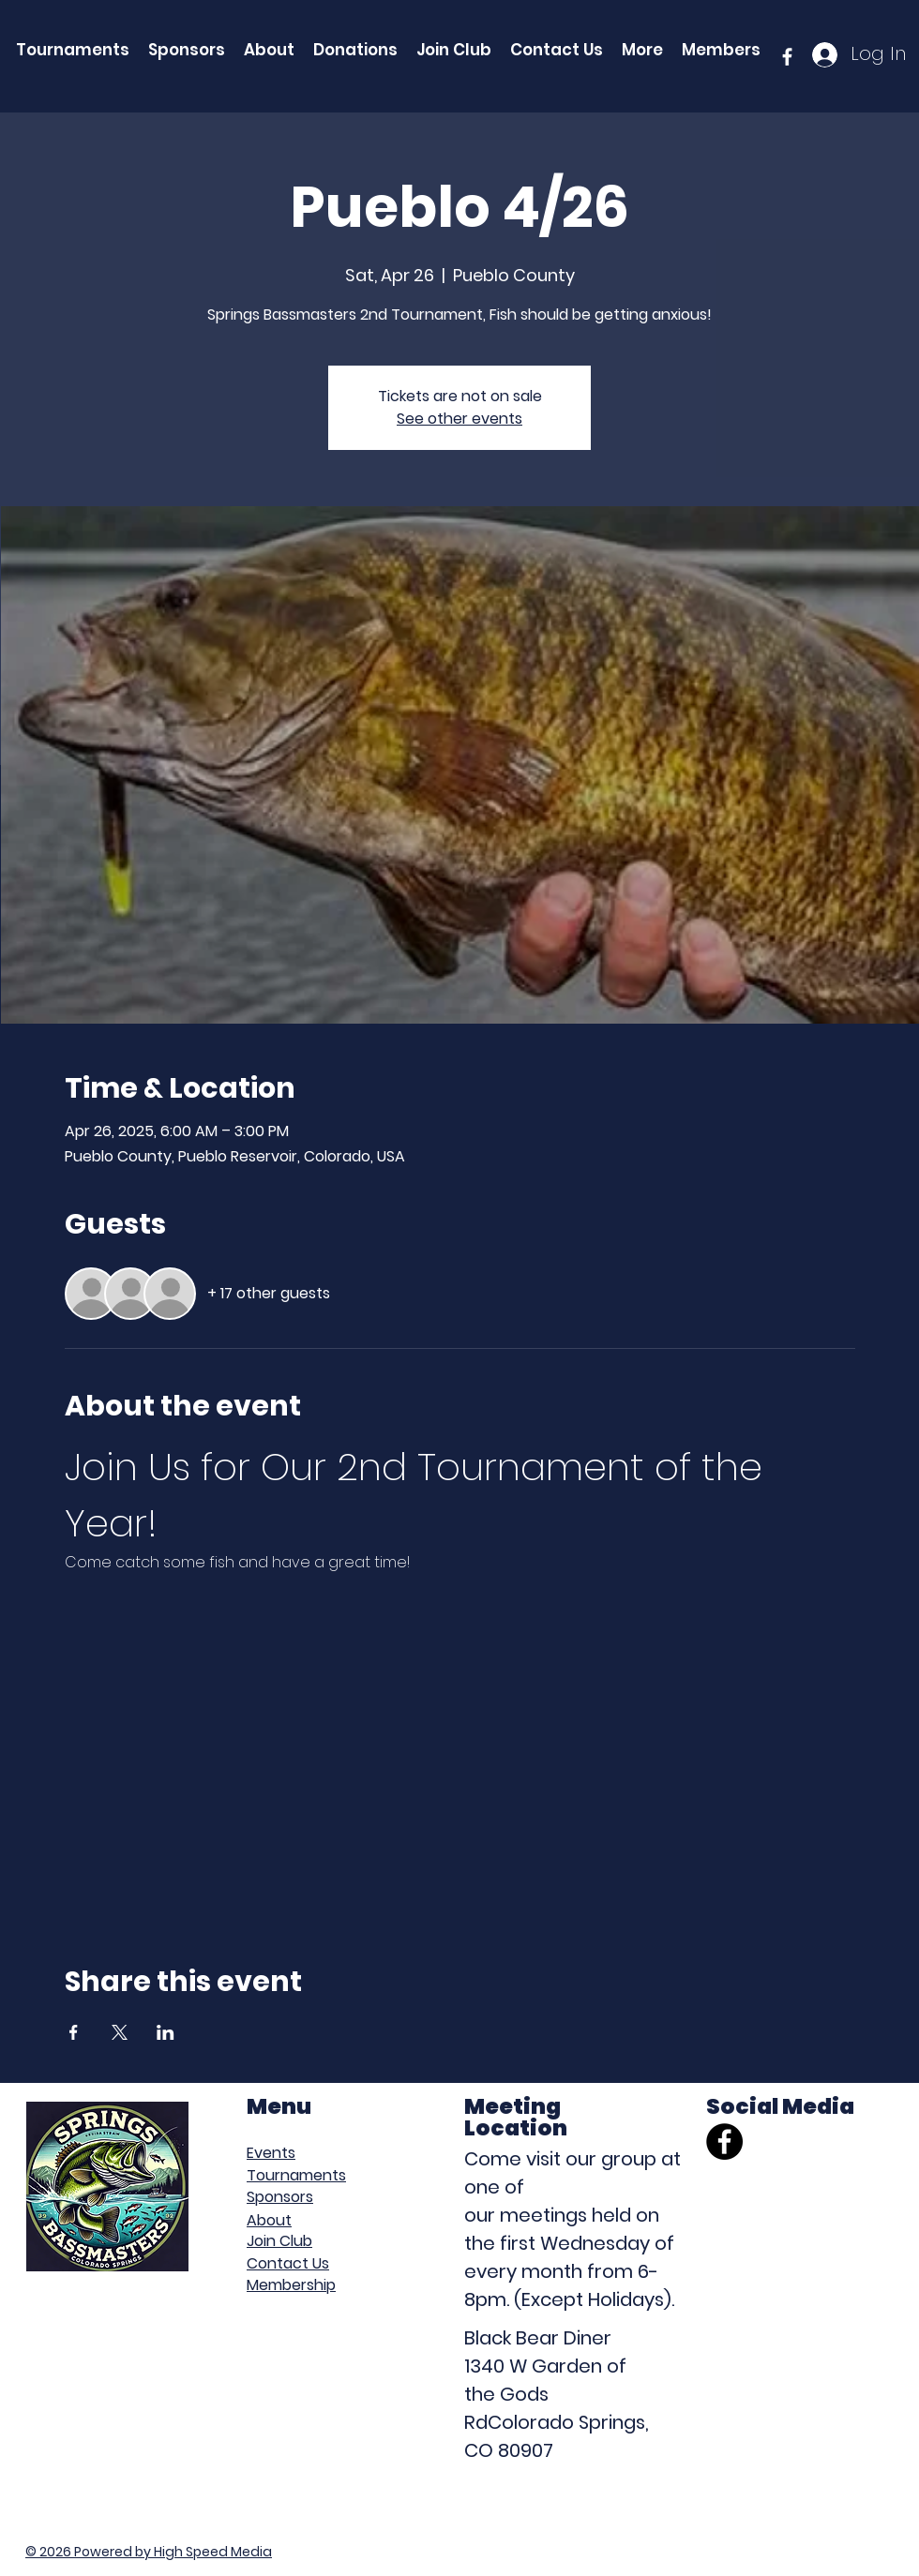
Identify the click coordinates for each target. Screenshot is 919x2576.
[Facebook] (724, 2141)
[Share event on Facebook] (74, 2032)
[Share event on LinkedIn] (165, 2032)
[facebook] (787, 56)
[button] (642, 50)
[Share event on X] (119, 2032)
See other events (459, 418)
